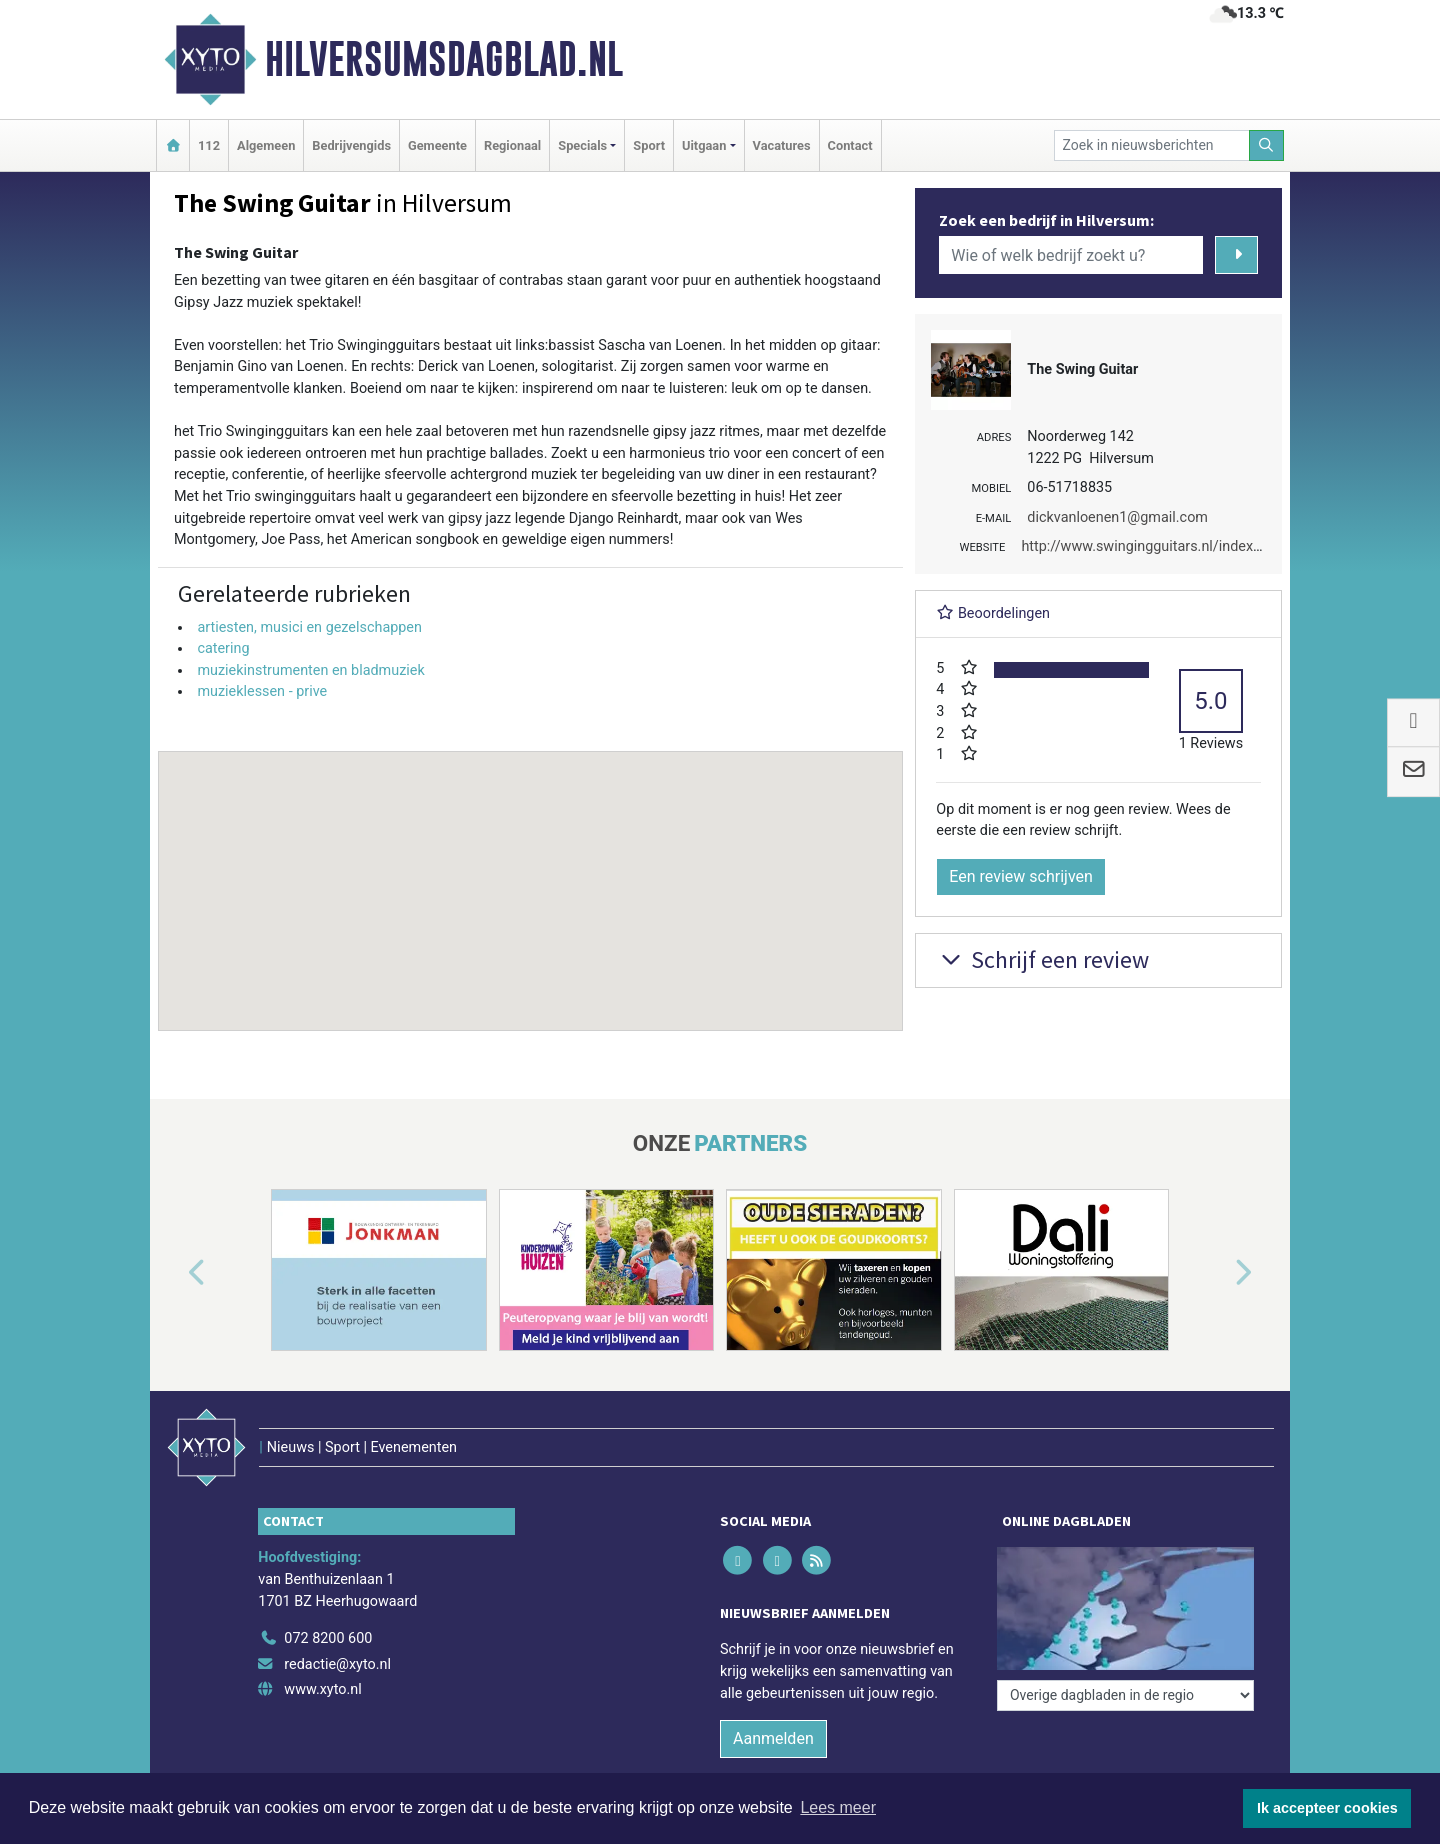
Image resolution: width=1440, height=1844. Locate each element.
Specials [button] (582, 145)
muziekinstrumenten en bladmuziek (310, 670)
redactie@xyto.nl (337, 1664)
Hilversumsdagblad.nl (444, 59)
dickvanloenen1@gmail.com (1117, 517)
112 (209, 145)
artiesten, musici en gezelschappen (309, 627)
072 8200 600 (328, 1638)
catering (223, 648)
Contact (850, 145)
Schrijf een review (1042, 959)
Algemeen (266, 145)
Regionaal (512, 145)
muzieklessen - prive (262, 691)
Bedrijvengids (351, 145)
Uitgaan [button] (704, 145)
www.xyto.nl (322, 1689)
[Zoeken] (1267, 145)
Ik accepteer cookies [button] (1327, 1808)
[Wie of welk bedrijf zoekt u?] (1071, 255)
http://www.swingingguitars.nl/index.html (1153, 546)
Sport (649, 145)
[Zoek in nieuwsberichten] (1152, 145)
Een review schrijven (1021, 876)
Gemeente (437, 145)
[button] (531, 872)
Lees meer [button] (838, 1807)
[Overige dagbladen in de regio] (1125, 1695)
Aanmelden (773, 1738)
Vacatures (782, 145)
